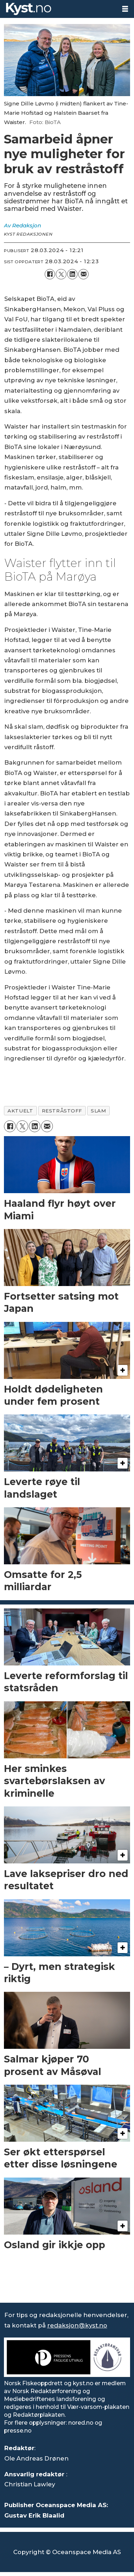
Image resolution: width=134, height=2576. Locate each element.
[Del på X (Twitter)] (61, 274)
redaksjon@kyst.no (77, 2325)
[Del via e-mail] (83, 274)
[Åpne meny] (125, 9)
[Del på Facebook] (50, 274)
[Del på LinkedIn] (72, 274)
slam (98, 1111)
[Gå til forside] (58, 9)
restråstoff (62, 1111)
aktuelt (20, 1111)
